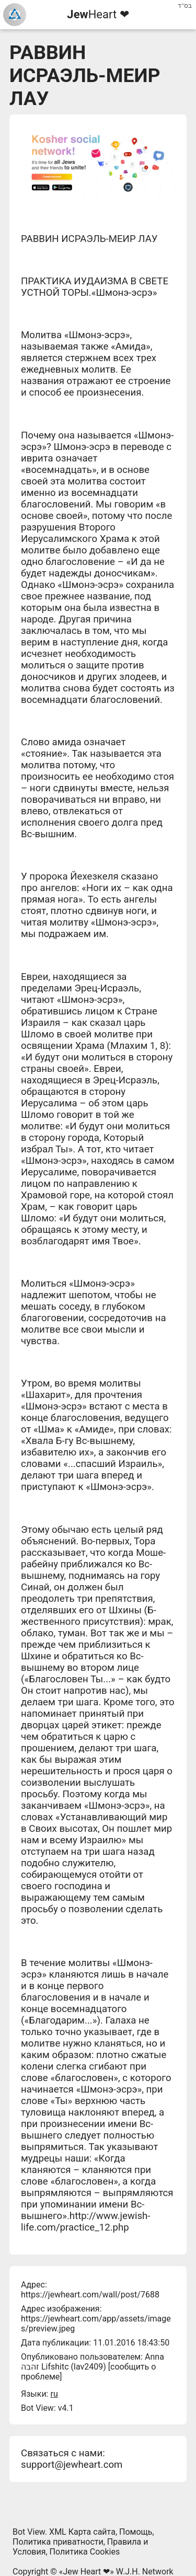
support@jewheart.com (71, 2464)
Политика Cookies (85, 2552)
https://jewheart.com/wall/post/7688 (90, 2295)
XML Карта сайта (82, 2532)
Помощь (135, 2532)
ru (53, 2394)
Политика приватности (58, 2542)
